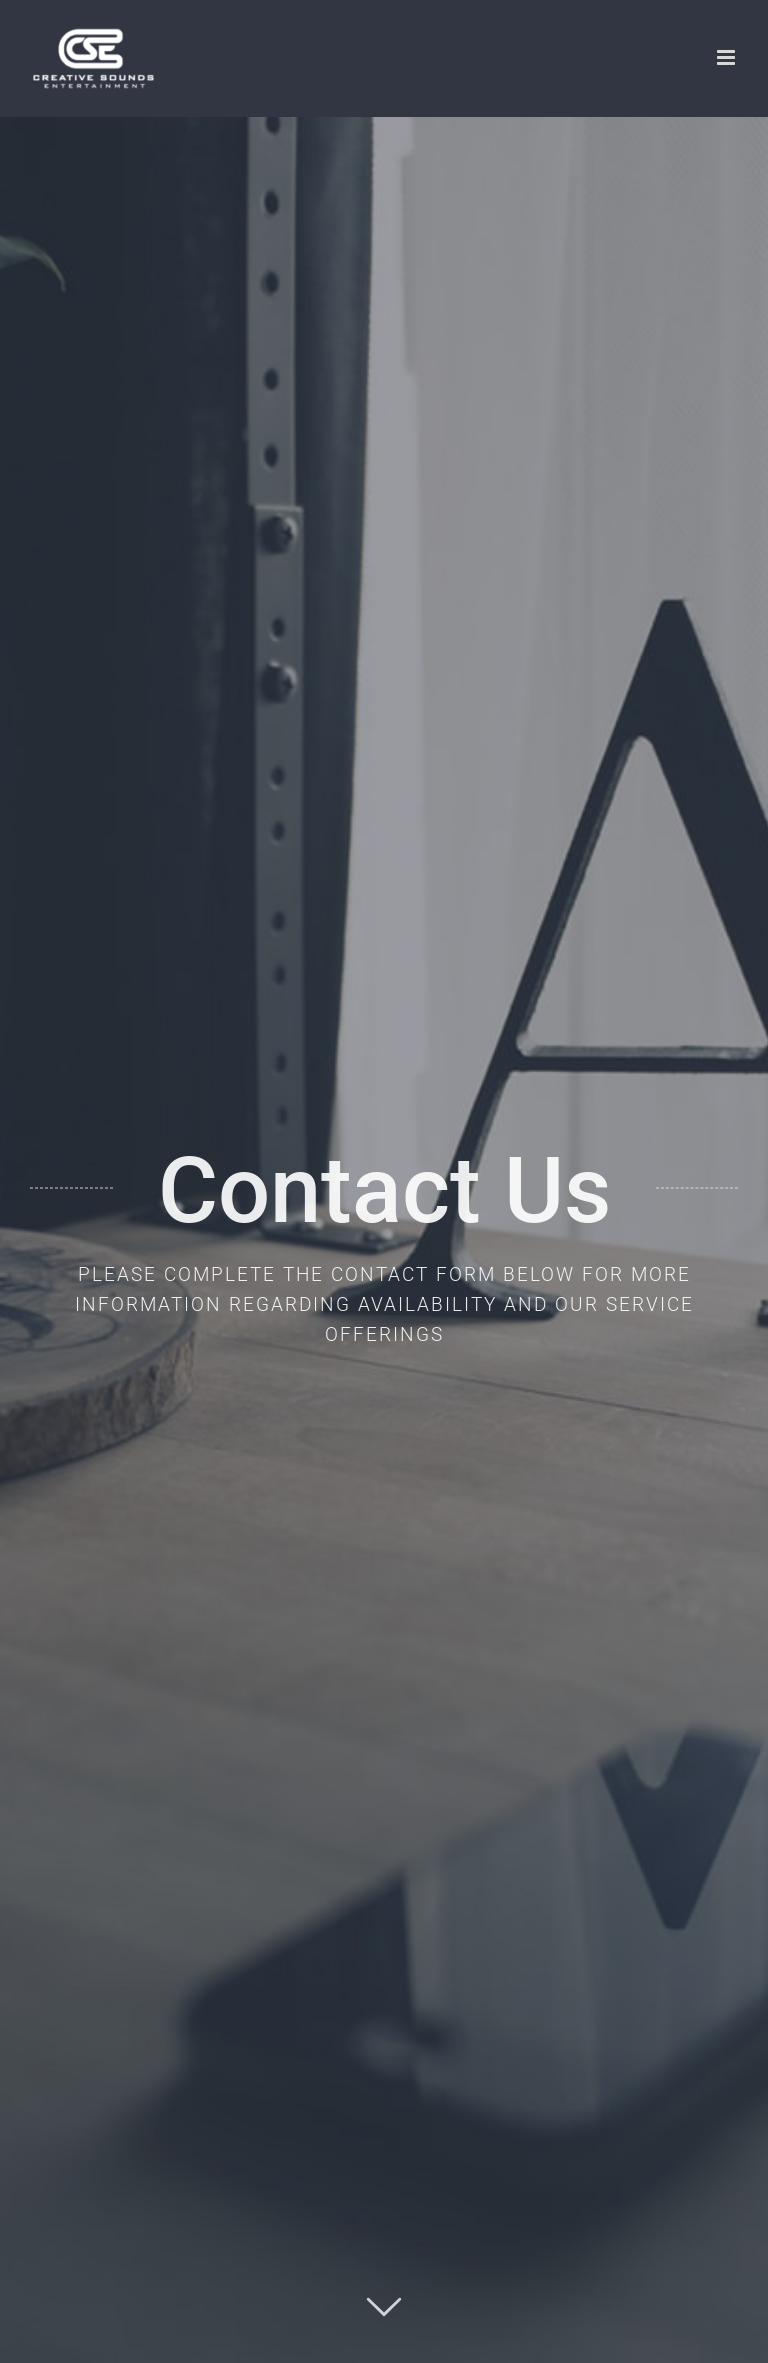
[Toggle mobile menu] (727, 57)
